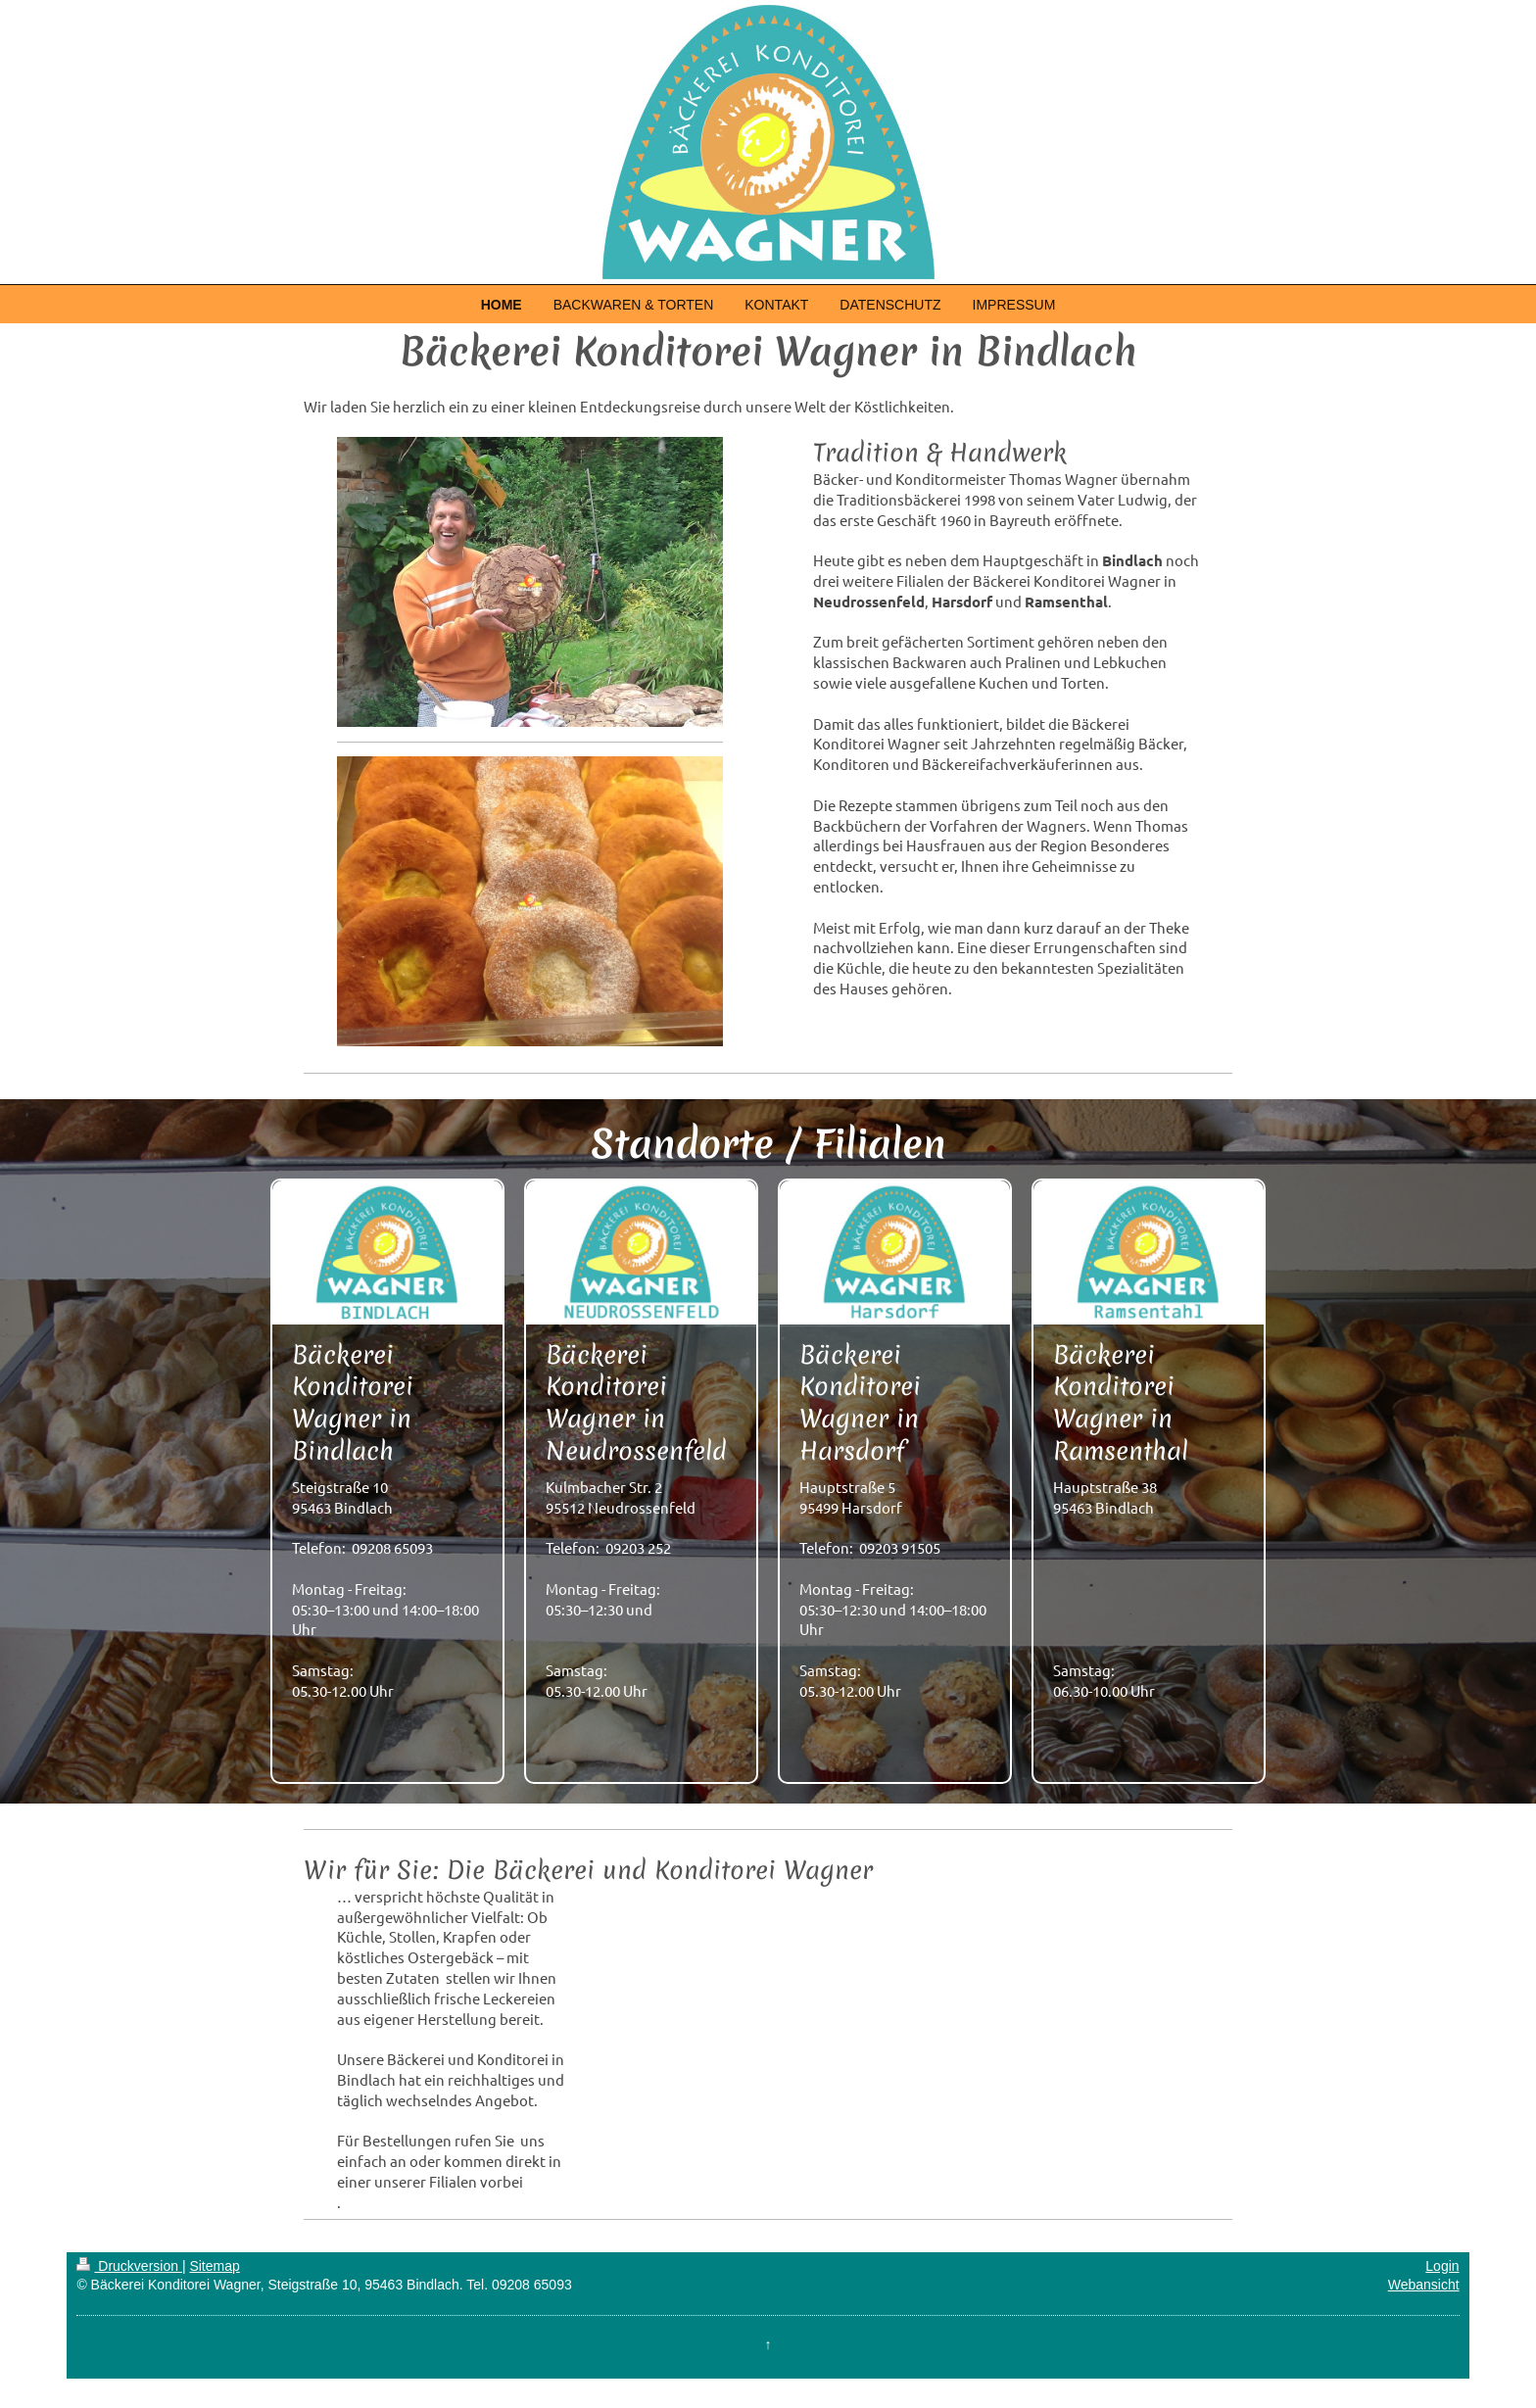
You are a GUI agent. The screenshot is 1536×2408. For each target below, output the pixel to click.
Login (1442, 2266)
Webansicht (1424, 2284)
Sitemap (214, 2266)
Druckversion (128, 2266)
